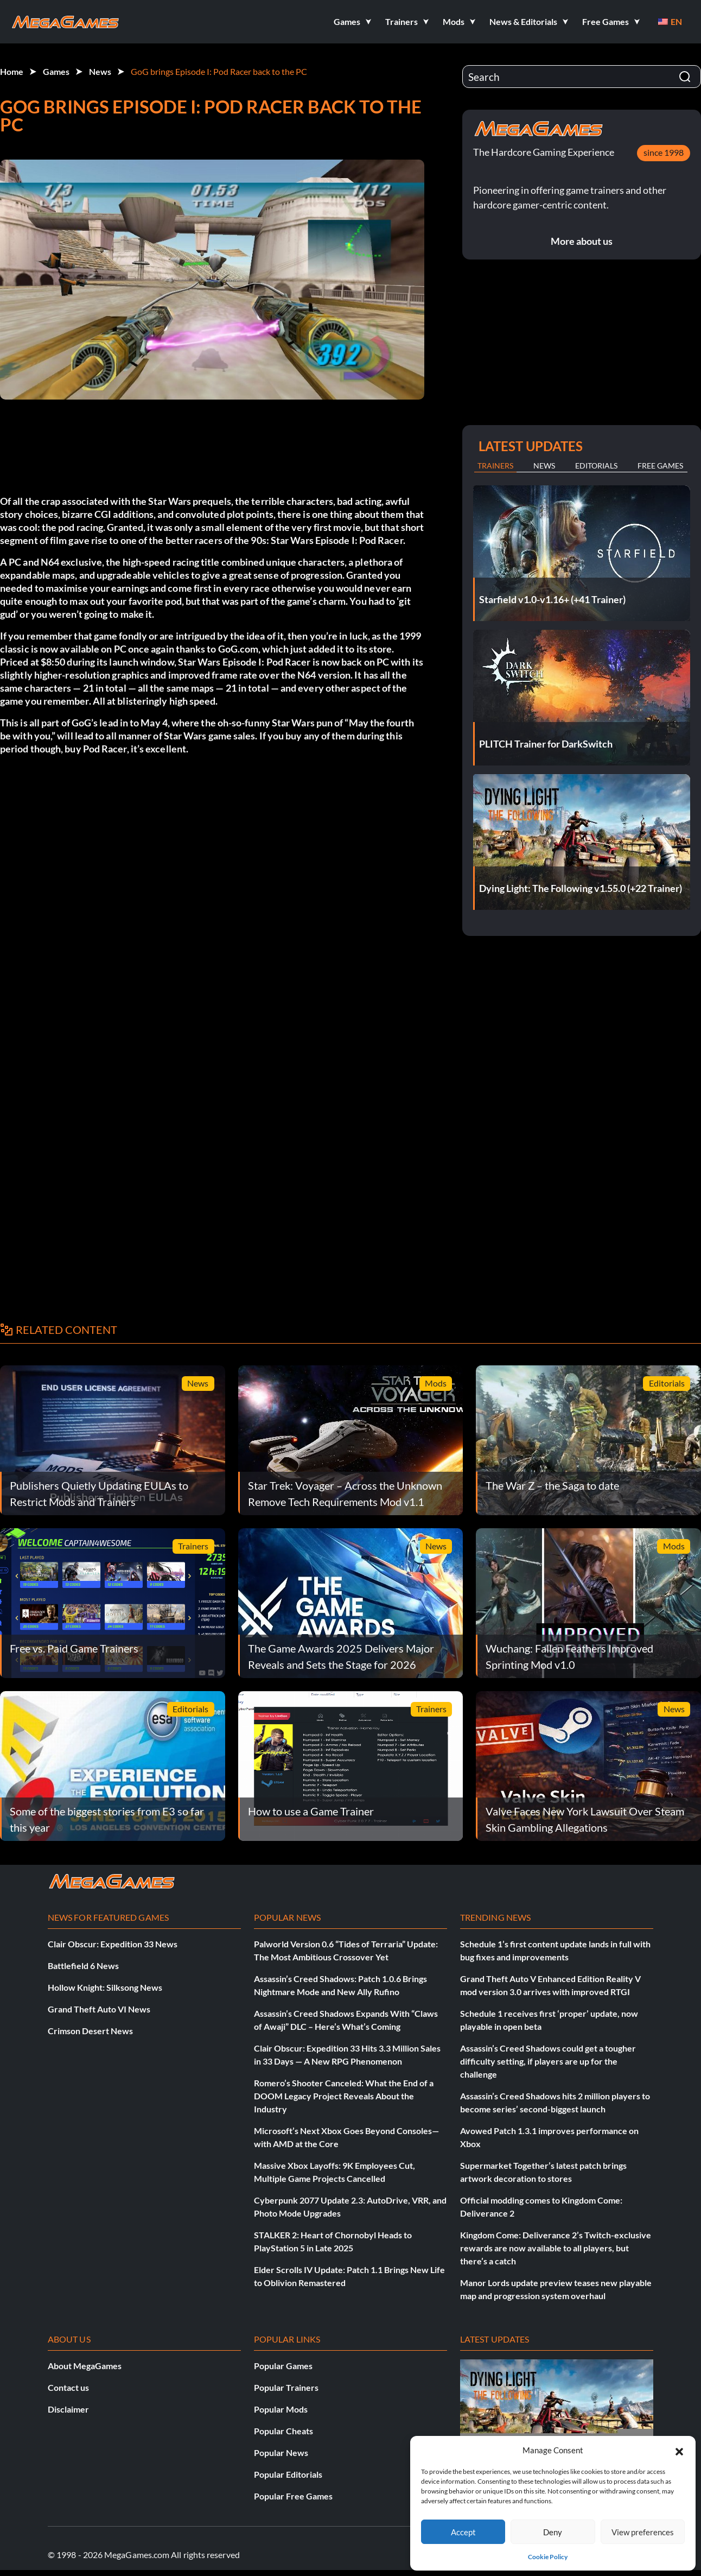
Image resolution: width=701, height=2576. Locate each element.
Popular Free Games (293, 2496)
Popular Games (283, 2365)
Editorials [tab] (596, 465)
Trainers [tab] (495, 465)
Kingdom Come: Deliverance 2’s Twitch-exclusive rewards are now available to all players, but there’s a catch (555, 2248)
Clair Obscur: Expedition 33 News (112, 1944)
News (100, 71)
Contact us (68, 2387)
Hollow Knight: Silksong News (105, 1987)
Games (56, 71)
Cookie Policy (548, 2557)
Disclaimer (68, 2409)
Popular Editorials (288, 2474)
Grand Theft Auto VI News (99, 2009)
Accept (463, 2532)
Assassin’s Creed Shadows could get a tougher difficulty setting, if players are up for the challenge (548, 2061)
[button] (679, 2450)
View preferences (642, 2532)
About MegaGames (85, 2365)
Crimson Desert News (90, 2031)
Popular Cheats (283, 2431)
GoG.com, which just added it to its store (305, 649)
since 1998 (663, 152)
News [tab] (544, 465)
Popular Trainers (286, 2387)
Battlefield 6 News (83, 1965)
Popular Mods (281, 2409)
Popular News (281, 2452)
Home (11, 71)
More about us (582, 241)
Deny (552, 2532)
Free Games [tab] (660, 465)
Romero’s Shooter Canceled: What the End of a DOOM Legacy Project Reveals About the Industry (344, 2096)
